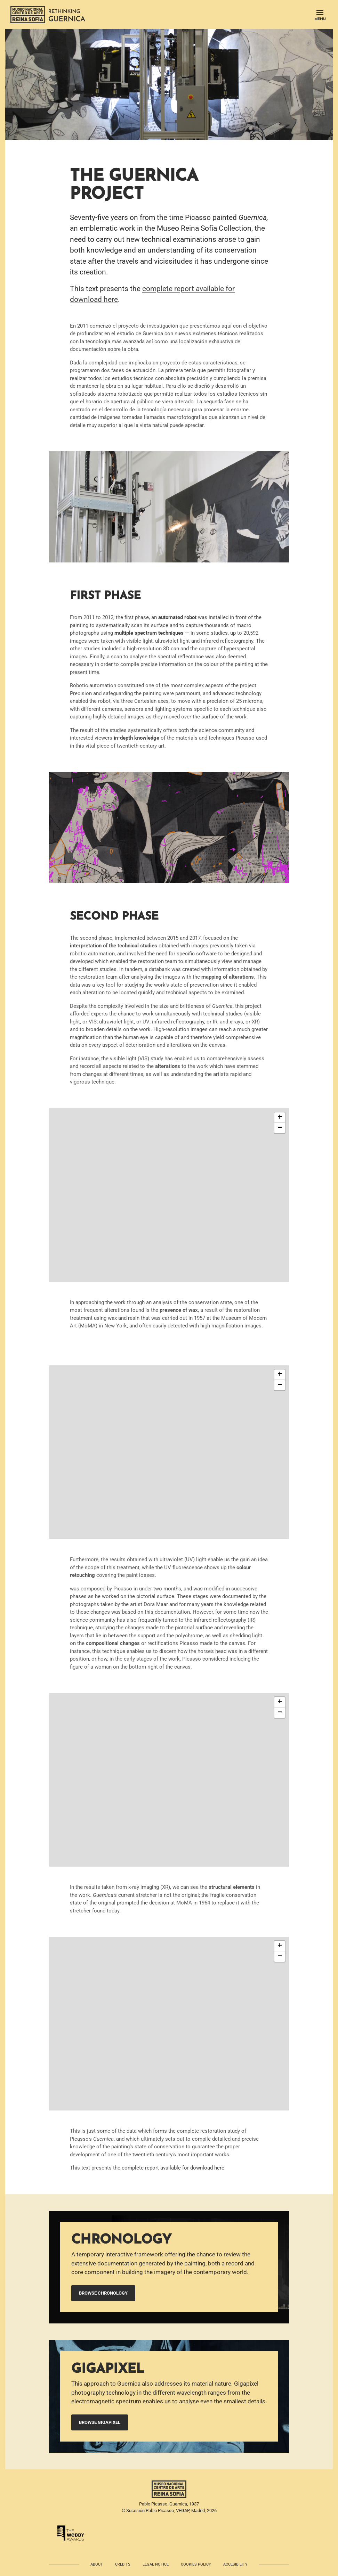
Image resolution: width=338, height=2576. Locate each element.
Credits (122, 2564)
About (96, 2564)
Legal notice (156, 2564)
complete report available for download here (173, 2168)
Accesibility (235, 2564)
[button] (279, 1117)
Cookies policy (196, 2564)
